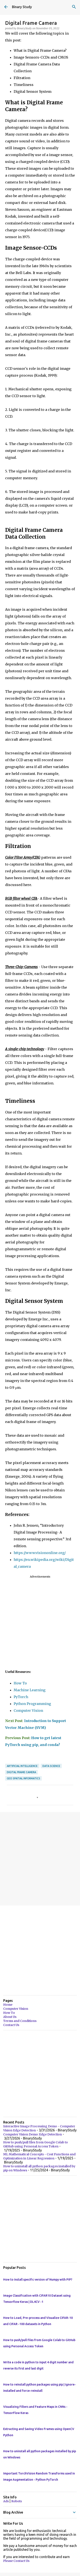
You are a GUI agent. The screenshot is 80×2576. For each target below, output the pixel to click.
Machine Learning (29, 1690)
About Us (9, 2017)
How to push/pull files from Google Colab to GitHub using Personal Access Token (35, 2144)
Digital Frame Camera (21, 1772)
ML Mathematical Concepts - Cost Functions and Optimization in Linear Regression (39, 2156)
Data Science (51, 1766)
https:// (20, 1553)
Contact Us (11, 2025)
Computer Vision (28, 1710)
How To (20, 1683)
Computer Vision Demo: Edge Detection (32, 2134)
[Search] (74, 7)
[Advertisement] (40, 1624)
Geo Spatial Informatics (23, 1778)
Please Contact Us (16, 2561)
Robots (16, 2501)
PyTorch (21, 1697)
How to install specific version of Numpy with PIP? (37, 2279)
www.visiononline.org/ (46, 1553)
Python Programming (32, 1704)
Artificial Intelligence (22, 1766)
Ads (6, 2501)
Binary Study (22, 7)
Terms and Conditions (19, 2021)
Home (7, 2005)
